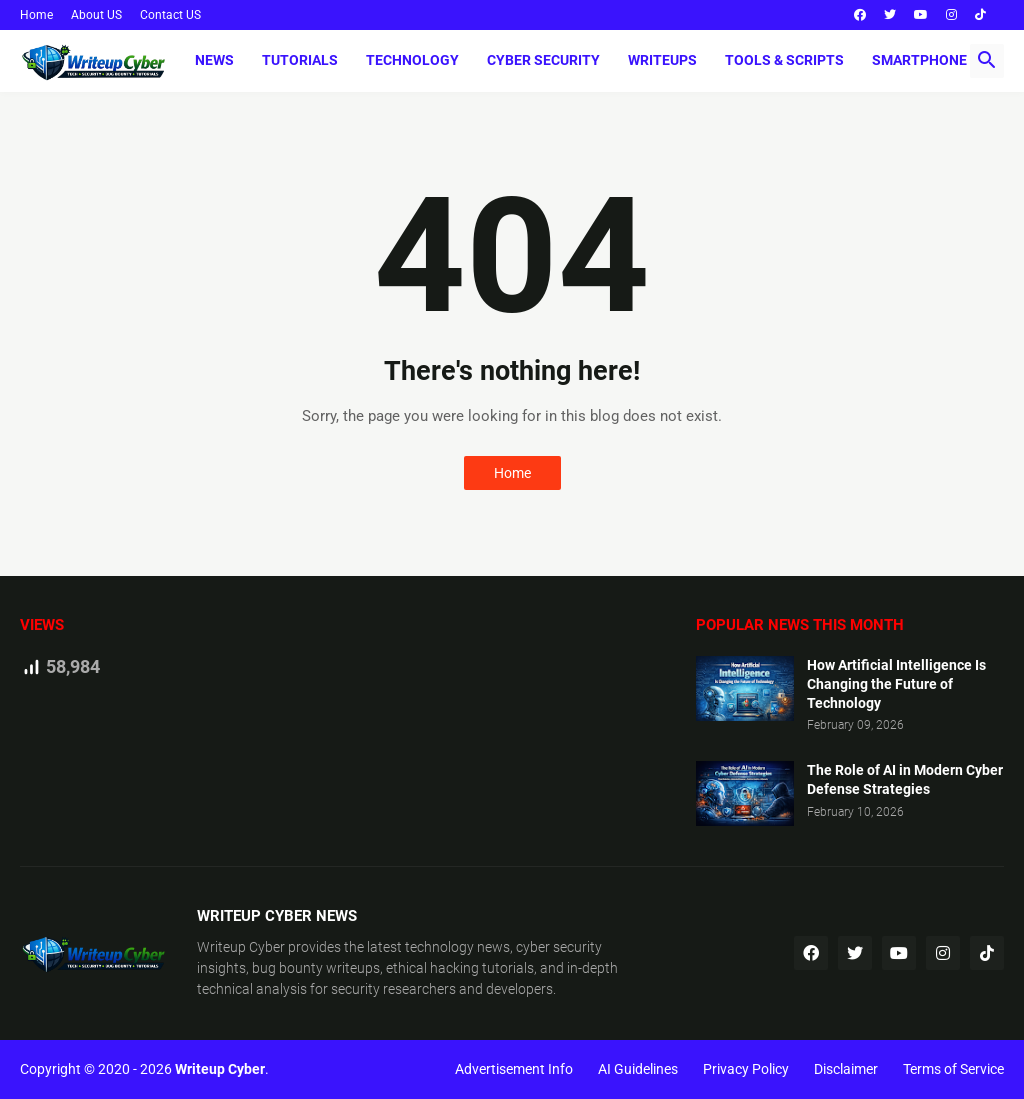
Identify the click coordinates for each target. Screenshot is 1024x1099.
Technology (412, 60)
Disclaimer (846, 1069)
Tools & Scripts (784, 60)
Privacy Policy (746, 1069)
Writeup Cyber (241, 947)
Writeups (662, 60)
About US (96, 15)
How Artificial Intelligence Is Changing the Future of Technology (896, 684)
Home (36, 15)
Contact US (170, 15)
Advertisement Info (514, 1069)
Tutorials (300, 60)
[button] (987, 61)
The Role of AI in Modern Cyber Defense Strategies (905, 779)
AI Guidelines (638, 1069)
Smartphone (919, 60)
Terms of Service (953, 1069)
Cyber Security (543, 60)
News (214, 60)
